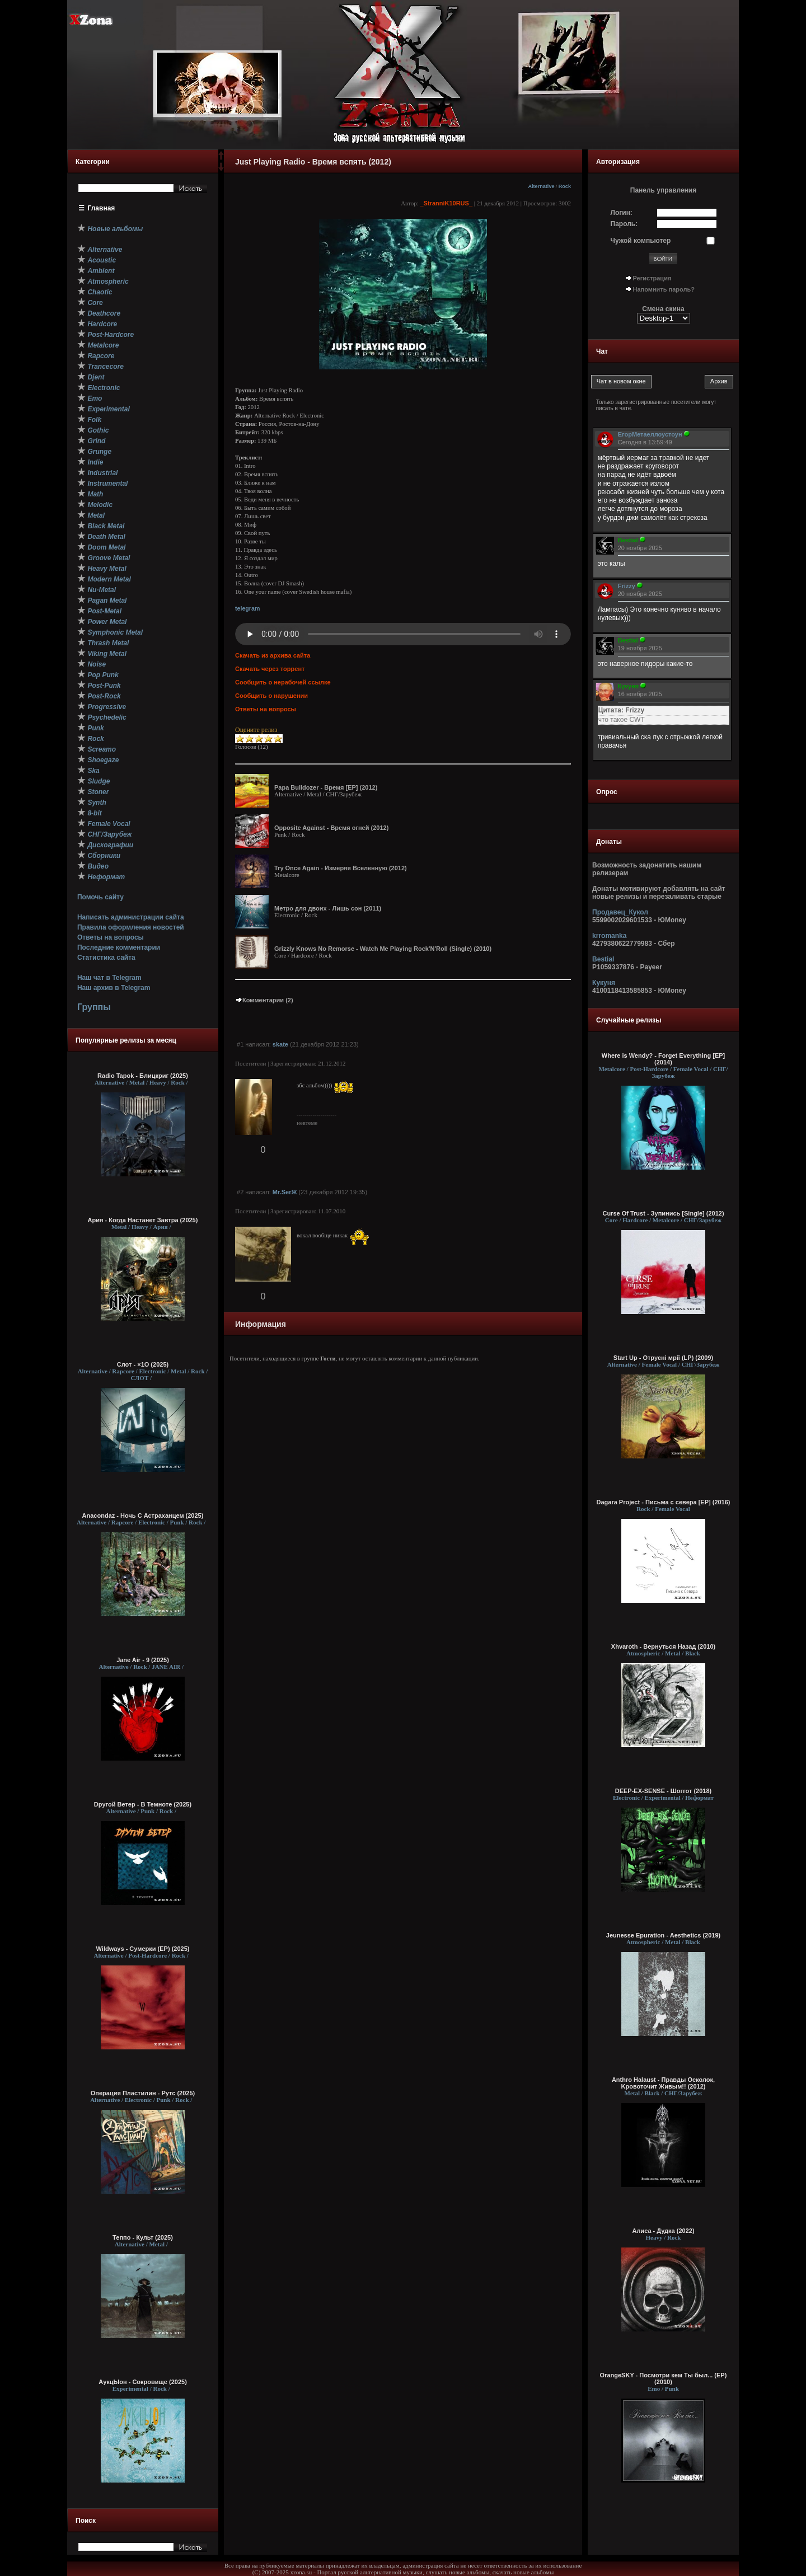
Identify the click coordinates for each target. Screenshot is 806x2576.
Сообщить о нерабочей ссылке (283, 682)
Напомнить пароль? (664, 289)
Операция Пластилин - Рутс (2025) (143, 2093)
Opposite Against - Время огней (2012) (331, 827)
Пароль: (624, 224)
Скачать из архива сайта (272, 655)
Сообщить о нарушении (271, 695)
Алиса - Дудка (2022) (663, 2230)
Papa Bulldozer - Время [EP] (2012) (325, 787)
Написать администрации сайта (130, 917)
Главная (101, 208)
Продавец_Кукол (620, 912)
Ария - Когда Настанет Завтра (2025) (143, 1220)
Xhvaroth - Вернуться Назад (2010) (663, 1646)
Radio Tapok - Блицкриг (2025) (142, 1075)
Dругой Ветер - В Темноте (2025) (142, 1804)
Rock (565, 186)
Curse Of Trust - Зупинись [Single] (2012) (663, 1213)
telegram (247, 608)
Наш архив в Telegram (113, 988)
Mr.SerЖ (285, 1192)
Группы (94, 1007)
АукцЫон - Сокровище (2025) (143, 2381)
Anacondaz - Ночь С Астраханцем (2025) (143, 1515)
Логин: (621, 213)
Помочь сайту (100, 897)
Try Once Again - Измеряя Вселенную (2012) (340, 868)
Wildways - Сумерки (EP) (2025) (143, 1948)
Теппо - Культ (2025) (143, 2237)
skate (280, 1044)
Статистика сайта (106, 957)
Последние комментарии (118, 947)
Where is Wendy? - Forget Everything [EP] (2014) (663, 1059)
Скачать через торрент (269, 668)
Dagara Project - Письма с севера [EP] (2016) (663, 1502)
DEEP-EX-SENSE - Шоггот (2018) (663, 1790)
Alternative (541, 186)
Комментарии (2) (264, 1000)
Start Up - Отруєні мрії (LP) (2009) (663, 1357)
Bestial (603, 959)
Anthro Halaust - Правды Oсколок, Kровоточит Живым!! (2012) (663, 2083)
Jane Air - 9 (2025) (142, 1660)
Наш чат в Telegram (109, 978)
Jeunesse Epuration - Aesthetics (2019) (663, 1935)
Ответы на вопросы (110, 937)
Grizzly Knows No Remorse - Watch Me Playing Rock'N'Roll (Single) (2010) (382, 948)
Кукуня (603, 983)
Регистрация (652, 278)
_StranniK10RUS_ (446, 203)
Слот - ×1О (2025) (142, 1364)
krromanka (609, 936)
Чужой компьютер (641, 241)
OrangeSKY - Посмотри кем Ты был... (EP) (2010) (663, 2378)
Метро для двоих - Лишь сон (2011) (327, 908)
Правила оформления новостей (130, 927)
